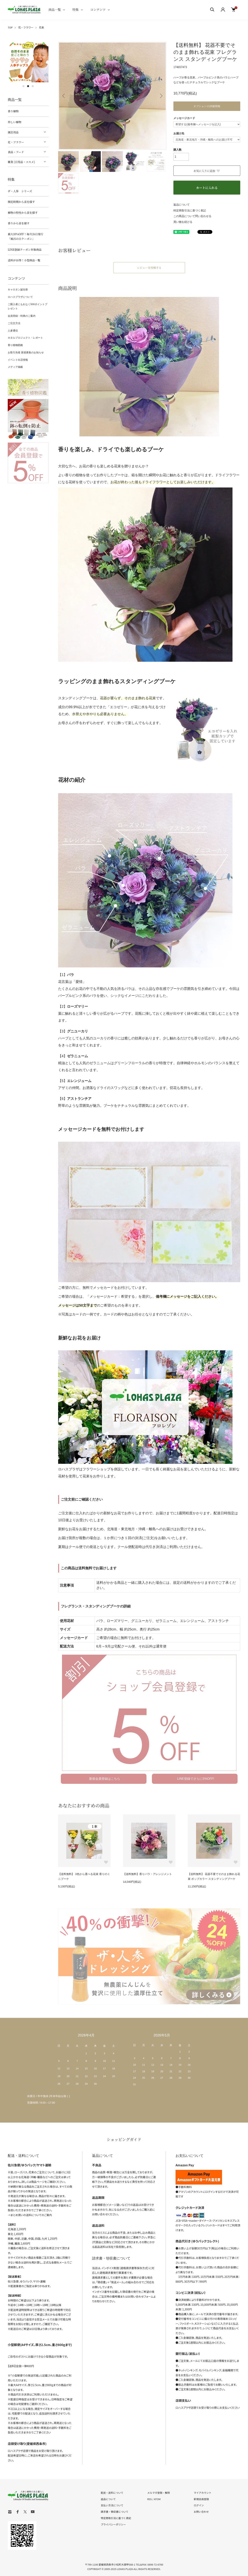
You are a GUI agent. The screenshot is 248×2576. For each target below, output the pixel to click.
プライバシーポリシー (113, 2524)
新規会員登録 (201, 2499)
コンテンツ (98, 9)
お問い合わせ (201, 2511)
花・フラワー (25, 27)
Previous (64, 96)
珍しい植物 (14, 122)
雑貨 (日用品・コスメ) (21, 162)
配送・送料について (112, 2492)
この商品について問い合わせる (192, 216)
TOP (10, 27)
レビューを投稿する (149, 267)
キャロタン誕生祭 (18, 289)
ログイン (199, 2505)
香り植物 (13, 111)
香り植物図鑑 (15, 345)
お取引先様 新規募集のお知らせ (26, 352)
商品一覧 (54, 9)
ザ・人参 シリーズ (20, 191)
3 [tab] (33, 86)
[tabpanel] (28, 62)
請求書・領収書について (114, 2511)
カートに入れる (207, 187)
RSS (149, 2499)
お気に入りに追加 (207, 171)
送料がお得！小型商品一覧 (24, 260)
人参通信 (13, 330)
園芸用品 (13, 132)
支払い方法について (112, 2505)
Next (161, 96)
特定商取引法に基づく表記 (189, 210)
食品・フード (16, 152)
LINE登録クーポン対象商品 (24, 249)
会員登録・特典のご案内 (21, 315)
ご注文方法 (14, 323)
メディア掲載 (15, 367)
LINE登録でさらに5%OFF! (195, 1778)
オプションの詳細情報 (206, 106)
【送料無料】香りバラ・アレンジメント (147, 1874)
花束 (41, 27)
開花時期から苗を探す (21, 202)
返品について (181, 204)
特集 (75, 9)
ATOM (157, 2499)
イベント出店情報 (18, 359)
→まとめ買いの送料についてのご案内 (30, 2215)
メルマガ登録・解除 (158, 2492)
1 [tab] (23, 86)
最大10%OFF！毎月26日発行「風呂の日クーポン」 (25, 236)
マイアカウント (202, 2492)
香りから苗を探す (18, 223)
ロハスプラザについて (20, 296)
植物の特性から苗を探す (23, 213)
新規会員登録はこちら (104, 1778)
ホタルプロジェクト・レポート (25, 337)
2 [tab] (28, 86)
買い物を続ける (182, 221)
